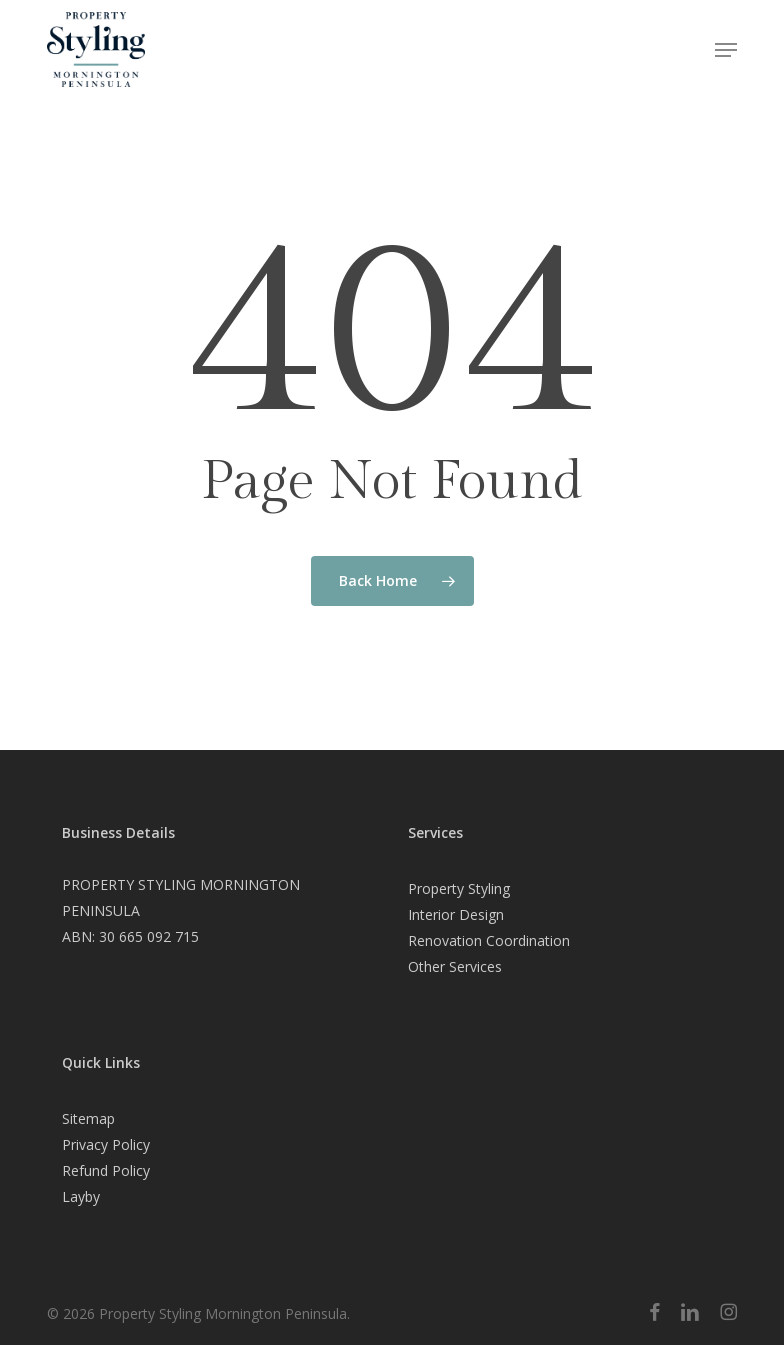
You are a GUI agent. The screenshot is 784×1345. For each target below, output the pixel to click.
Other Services (455, 966)
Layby (81, 1196)
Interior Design (456, 914)
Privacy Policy (106, 1144)
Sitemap (88, 1118)
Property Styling (459, 888)
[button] (726, 50)
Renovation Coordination (489, 940)
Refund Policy (106, 1170)
